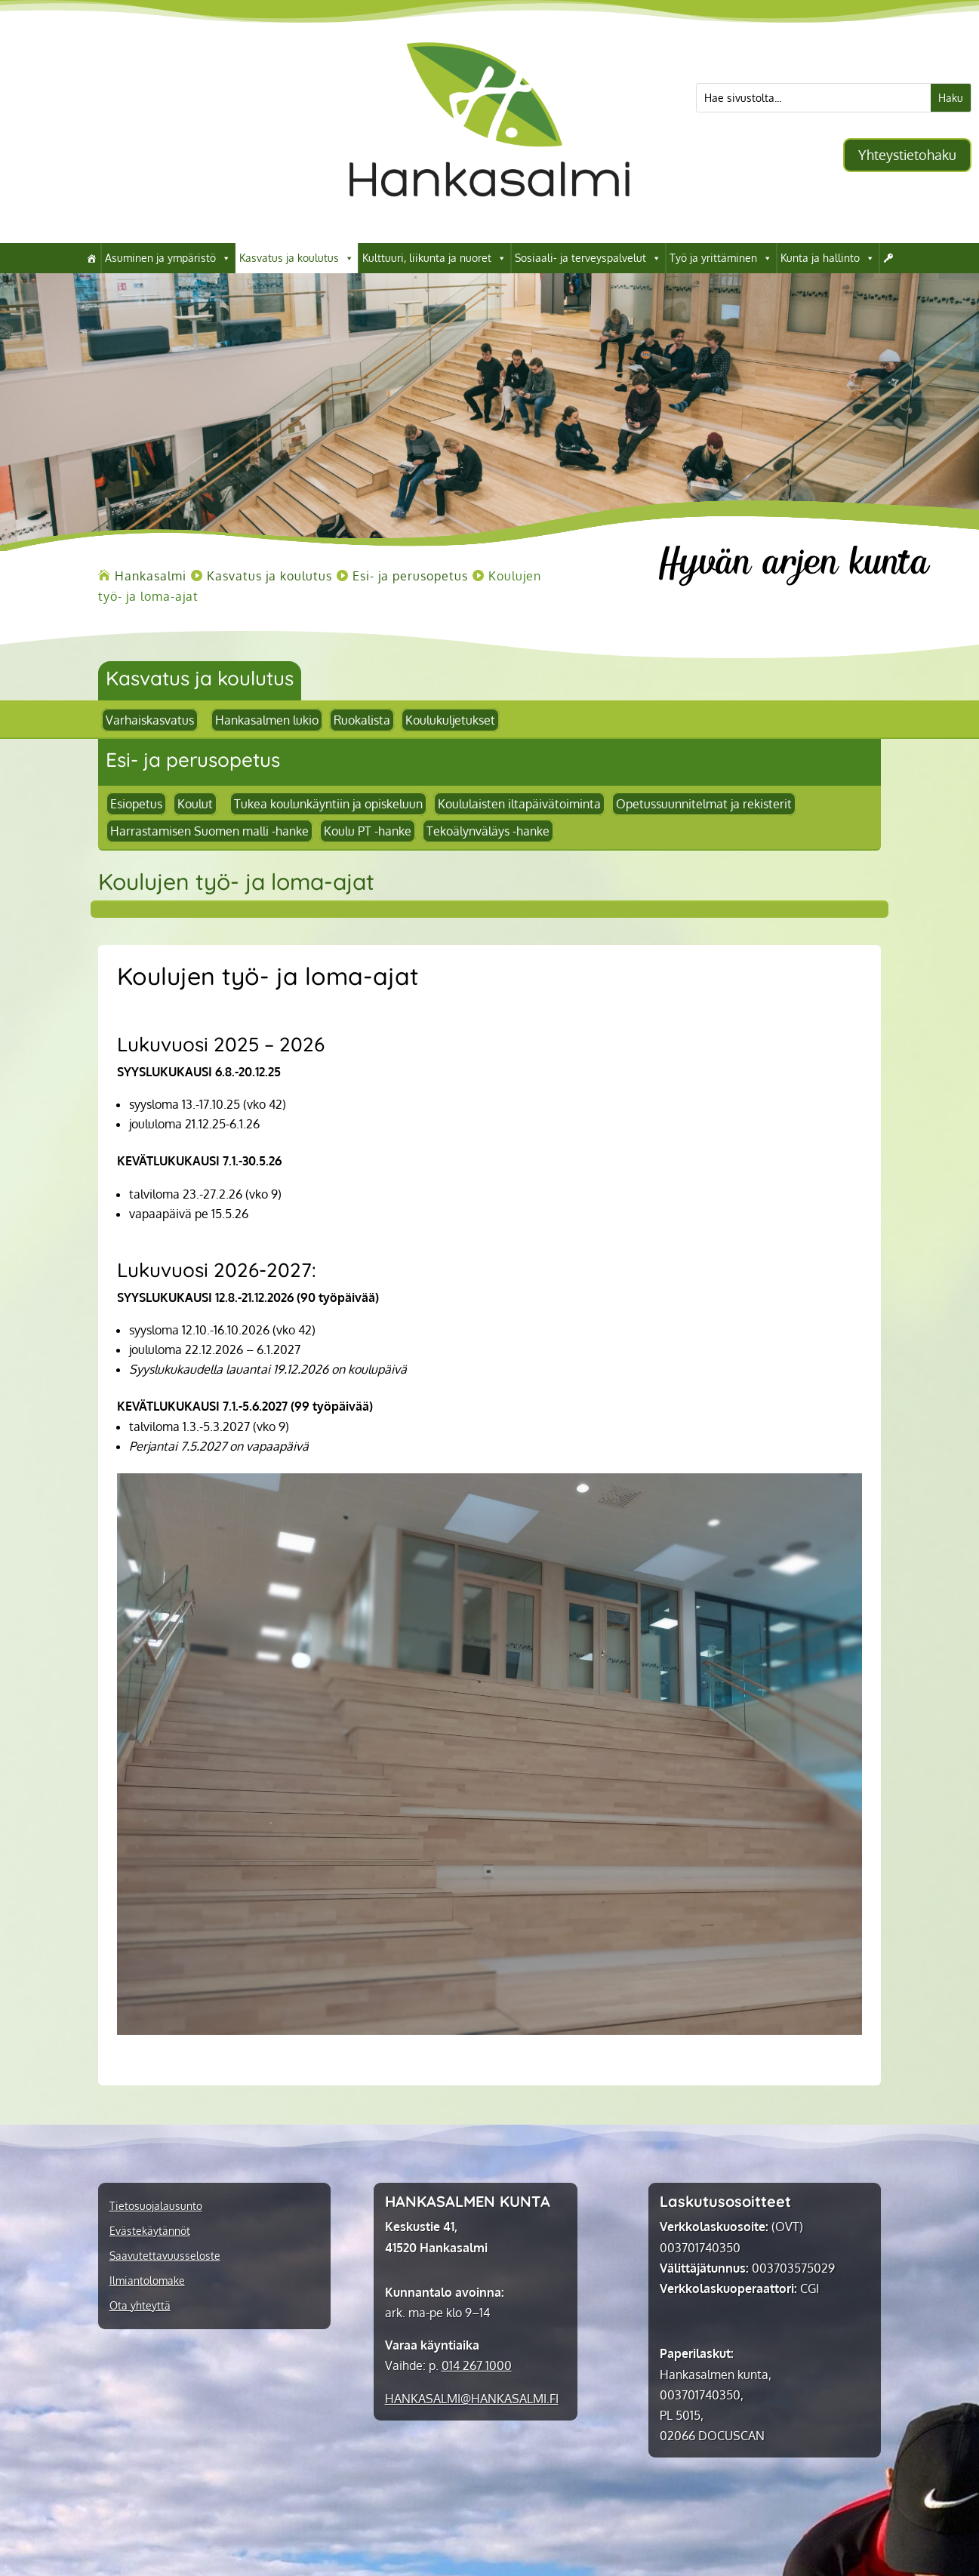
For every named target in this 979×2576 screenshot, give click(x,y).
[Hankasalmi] (91, 258)
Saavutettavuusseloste (164, 2256)
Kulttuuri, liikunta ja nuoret (434, 258)
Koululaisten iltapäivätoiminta (519, 803)
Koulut (195, 803)
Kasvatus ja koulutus (296, 258)
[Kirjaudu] (888, 258)
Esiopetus (136, 803)
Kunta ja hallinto (827, 258)
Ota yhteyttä (140, 2306)
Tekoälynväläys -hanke (488, 831)
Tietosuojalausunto (155, 2206)
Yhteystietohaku (907, 154)
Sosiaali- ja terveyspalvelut (588, 258)
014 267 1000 (477, 2365)
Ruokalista (362, 720)
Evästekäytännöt (149, 2231)
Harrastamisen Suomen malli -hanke (209, 831)
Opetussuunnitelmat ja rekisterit (704, 803)
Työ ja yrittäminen (721, 258)
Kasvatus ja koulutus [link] (200, 678)
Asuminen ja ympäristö (168, 258)
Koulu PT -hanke (367, 831)
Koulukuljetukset (450, 720)
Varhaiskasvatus (150, 720)
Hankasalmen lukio (267, 720)
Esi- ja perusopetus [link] (193, 759)
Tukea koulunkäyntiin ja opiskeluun (328, 803)
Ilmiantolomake (147, 2281)
